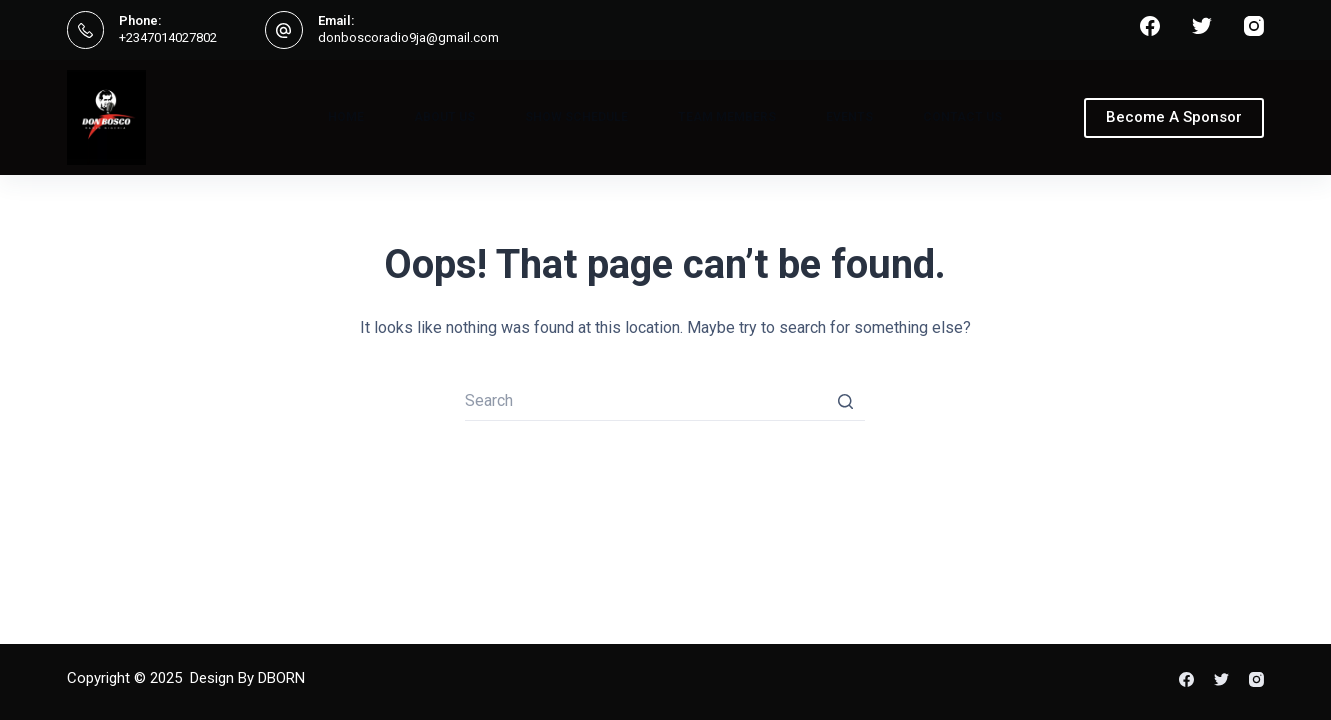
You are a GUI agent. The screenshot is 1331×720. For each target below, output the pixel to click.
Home (346, 117)
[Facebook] (1150, 26)
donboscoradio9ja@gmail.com (408, 37)
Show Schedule (576, 117)
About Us (444, 117)
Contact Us (962, 117)
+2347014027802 (168, 37)
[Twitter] (1202, 26)
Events (849, 117)
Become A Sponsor (1174, 117)
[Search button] (845, 401)
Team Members (727, 117)
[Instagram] (1254, 26)
